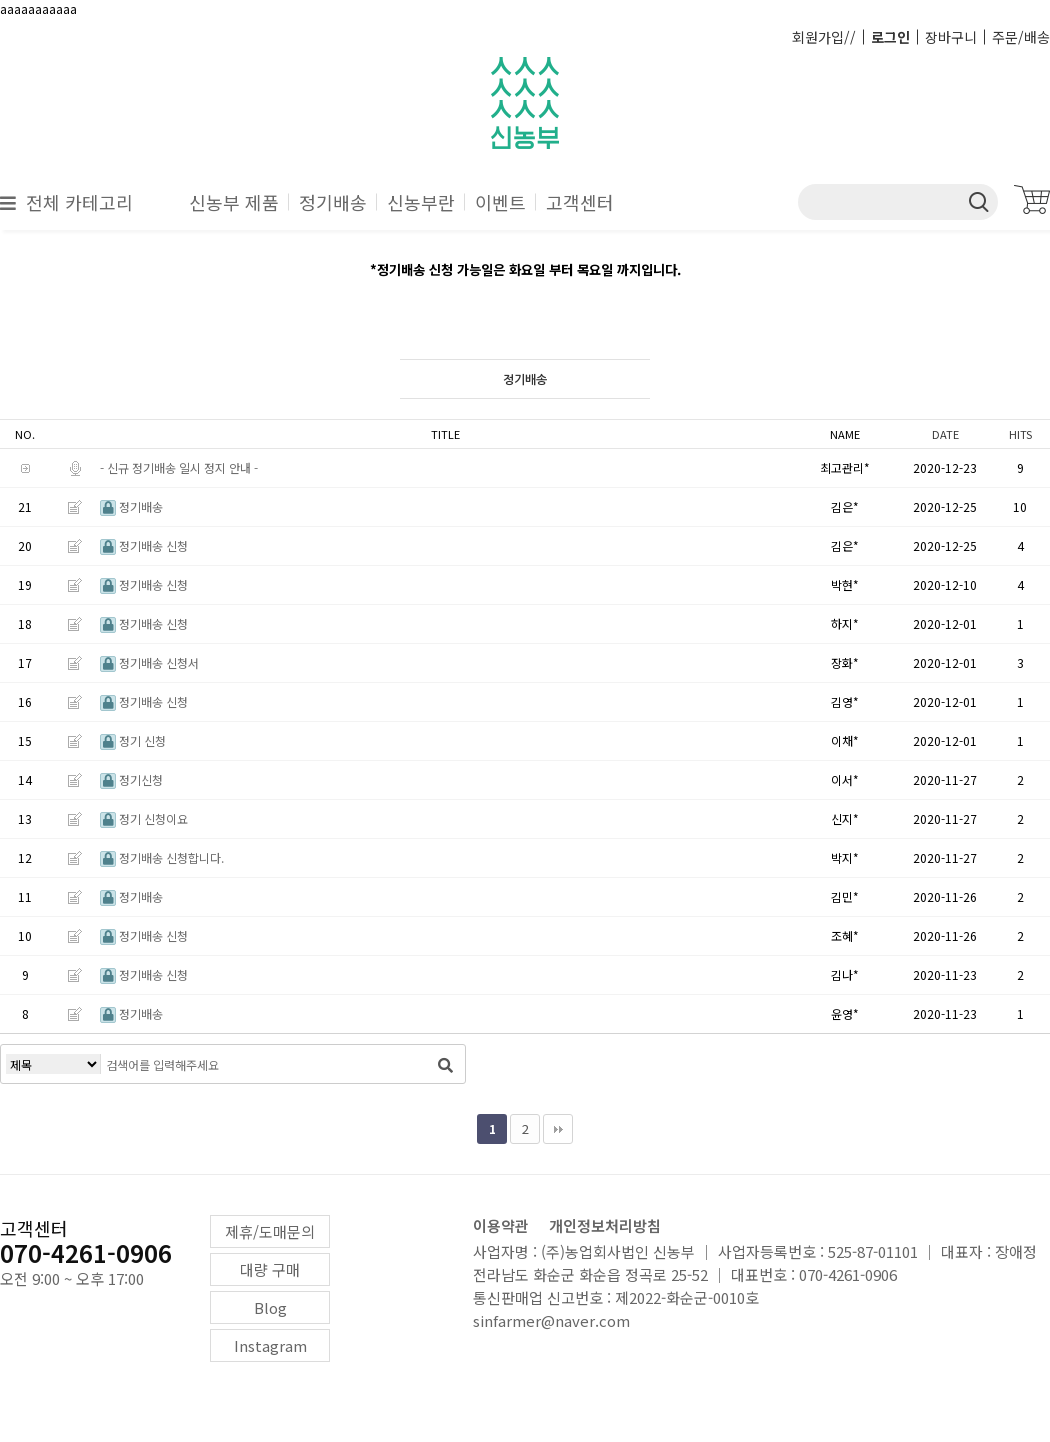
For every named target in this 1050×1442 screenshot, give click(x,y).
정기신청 (131, 779)
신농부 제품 (234, 202)
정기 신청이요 (144, 818)
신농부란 (421, 202)
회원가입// (824, 37)
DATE (945, 434)
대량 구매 (270, 1269)
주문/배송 (1021, 37)
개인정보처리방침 (605, 1225)
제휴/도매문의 (270, 1231)
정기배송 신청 (144, 545)
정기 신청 (133, 740)
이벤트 (500, 202)
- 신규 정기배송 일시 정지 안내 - (179, 467)
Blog (270, 1307)
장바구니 (951, 37)
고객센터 (580, 202)
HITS (1020, 434)
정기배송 (333, 202)
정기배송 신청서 (149, 662)
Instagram (270, 1345)
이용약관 (501, 1225)
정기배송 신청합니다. (162, 857)
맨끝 (558, 1129)
